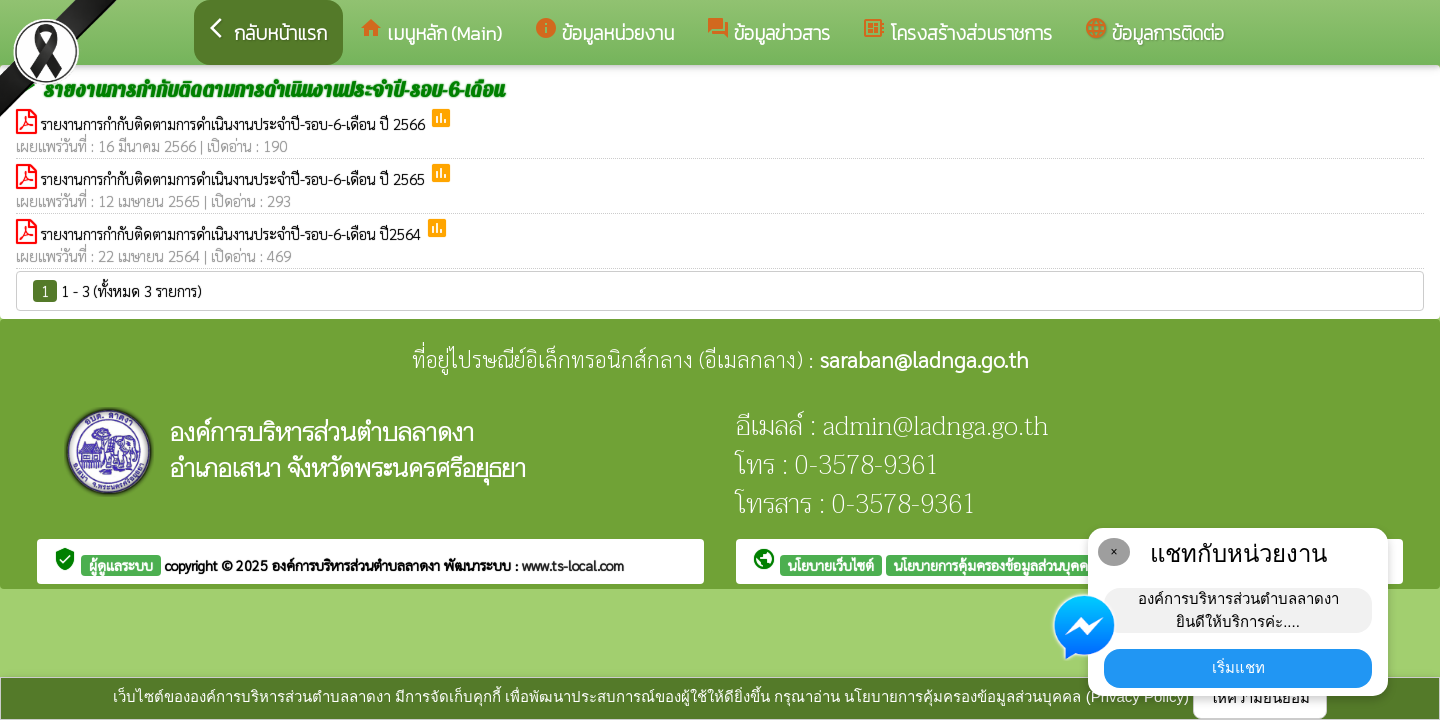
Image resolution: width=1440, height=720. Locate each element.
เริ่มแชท (1238, 667)
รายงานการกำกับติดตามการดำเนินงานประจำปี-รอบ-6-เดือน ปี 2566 (235, 123)
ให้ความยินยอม (1260, 697)
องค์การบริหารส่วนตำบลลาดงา (358, 565)
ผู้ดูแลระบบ (121, 565)
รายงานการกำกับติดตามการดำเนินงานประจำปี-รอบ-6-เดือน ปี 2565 (235, 178)
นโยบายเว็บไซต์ (831, 565)
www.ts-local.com (573, 565)
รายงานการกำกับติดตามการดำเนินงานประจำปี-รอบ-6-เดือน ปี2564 (233, 233)
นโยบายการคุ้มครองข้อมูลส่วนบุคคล (995, 565)
